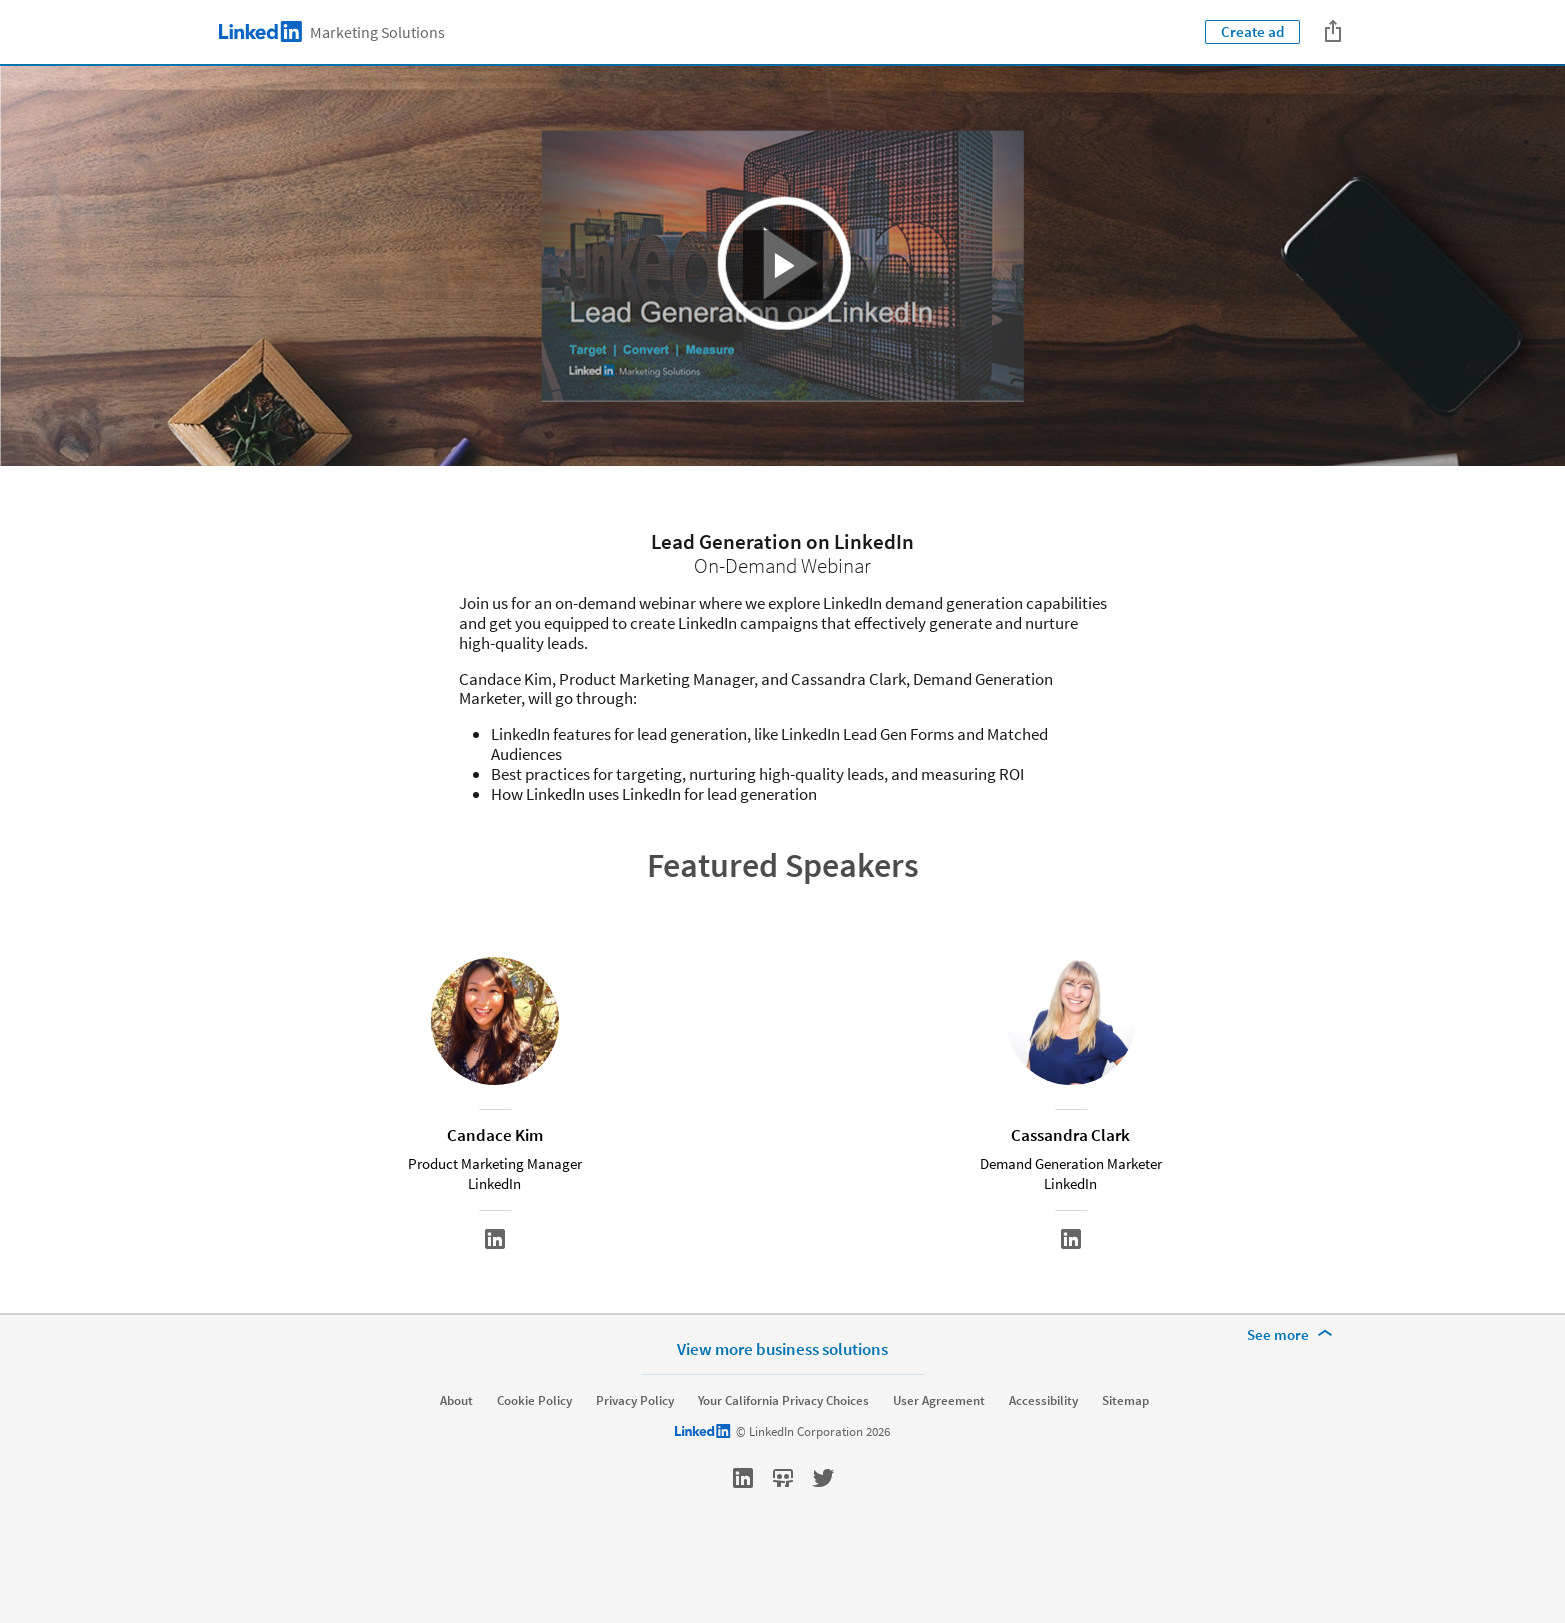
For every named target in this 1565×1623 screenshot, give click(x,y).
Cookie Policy (534, 1451)
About (456, 1451)
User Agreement (939, 1451)
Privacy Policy (635, 1451)
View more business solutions (782, 1398)
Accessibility (1043, 1451)
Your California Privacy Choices (783, 1451)
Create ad (1252, 31)
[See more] (1293, 1385)
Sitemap (1125, 1451)
